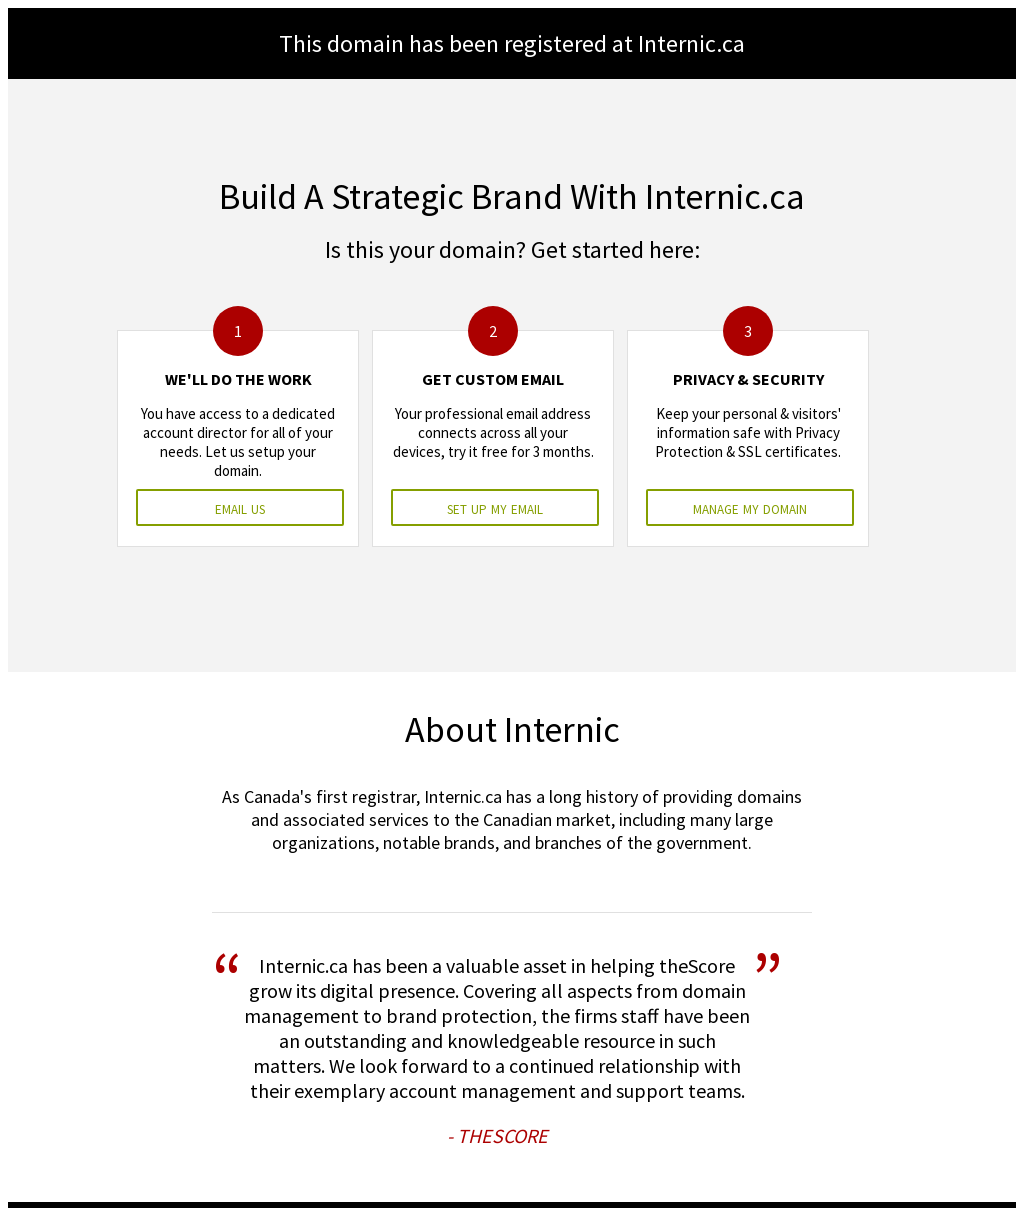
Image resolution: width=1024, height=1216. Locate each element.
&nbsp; (512, 608)
